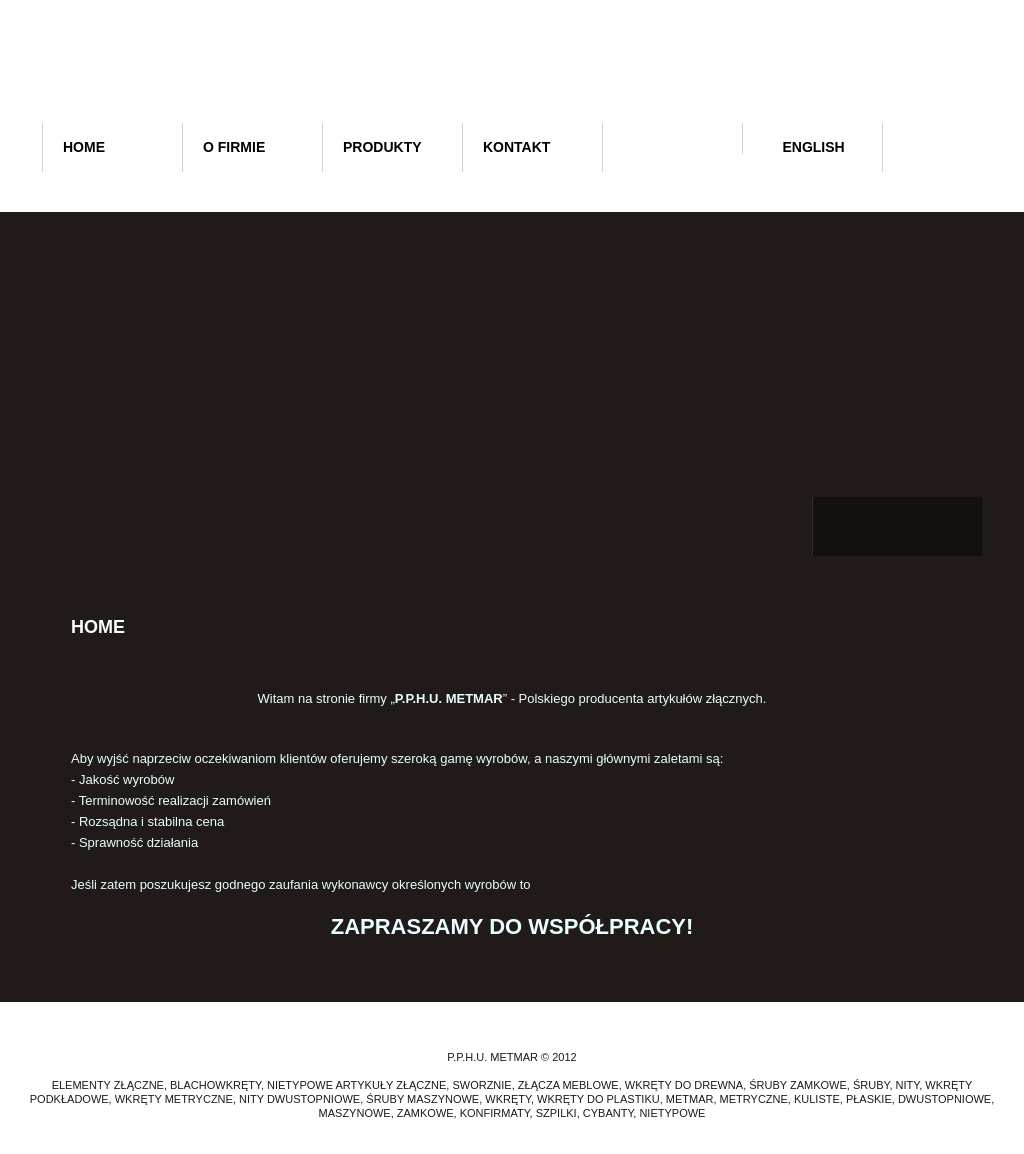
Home (84, 147)
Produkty (382, 147)
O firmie (234, 147)
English (804, 147)
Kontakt (516, 147)
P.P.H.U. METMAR (510, 67)
